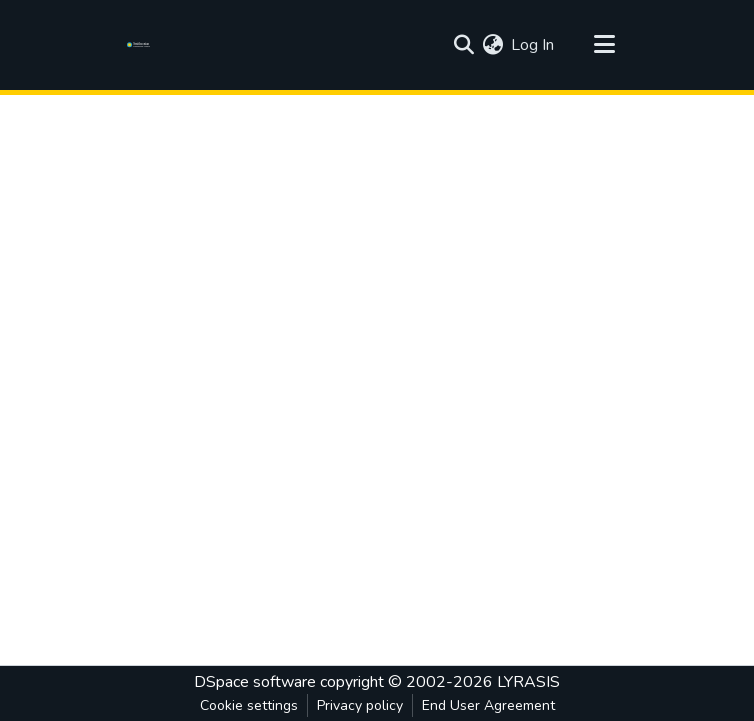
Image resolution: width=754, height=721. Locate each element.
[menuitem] (492, 45)
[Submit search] (463, 45)
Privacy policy (360, 705)
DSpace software (255, 682)
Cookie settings (249, 705)
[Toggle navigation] (604, 45)
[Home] (141, 45)
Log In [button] (533, 45)
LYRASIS (528, 682)
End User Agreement (488, 705)
